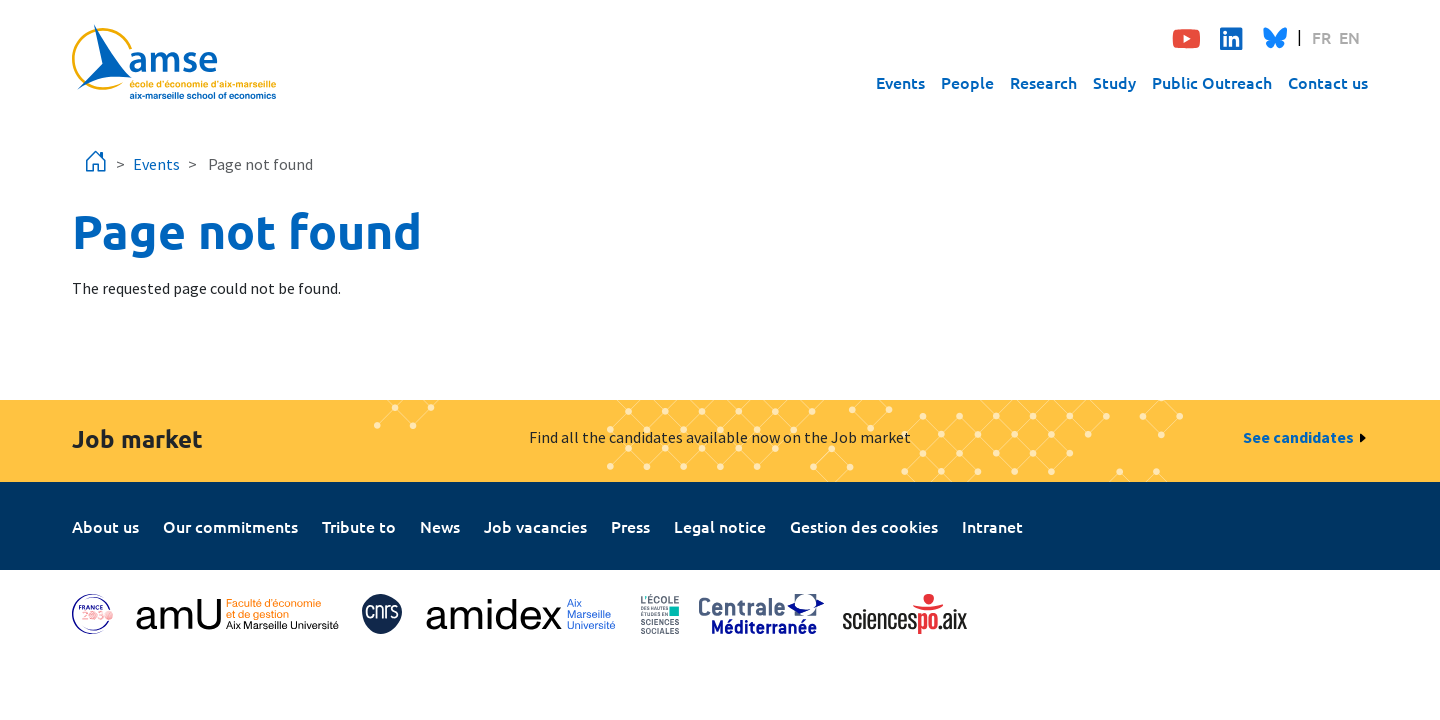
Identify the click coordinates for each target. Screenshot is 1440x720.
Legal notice (720, 526)
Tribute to (359, 526)
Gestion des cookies (864, 526)
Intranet (992, 526)
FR (1321, 37)
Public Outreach (1212, 82)
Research (1043, 82)
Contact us (1328, 82)
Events (900, 82)
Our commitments (230, 526)
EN (1349, 37)
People (967, 82)
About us (105, 526)
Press (630, 526)
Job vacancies (535, 526)
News (440, 526)
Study (1114, 82)
